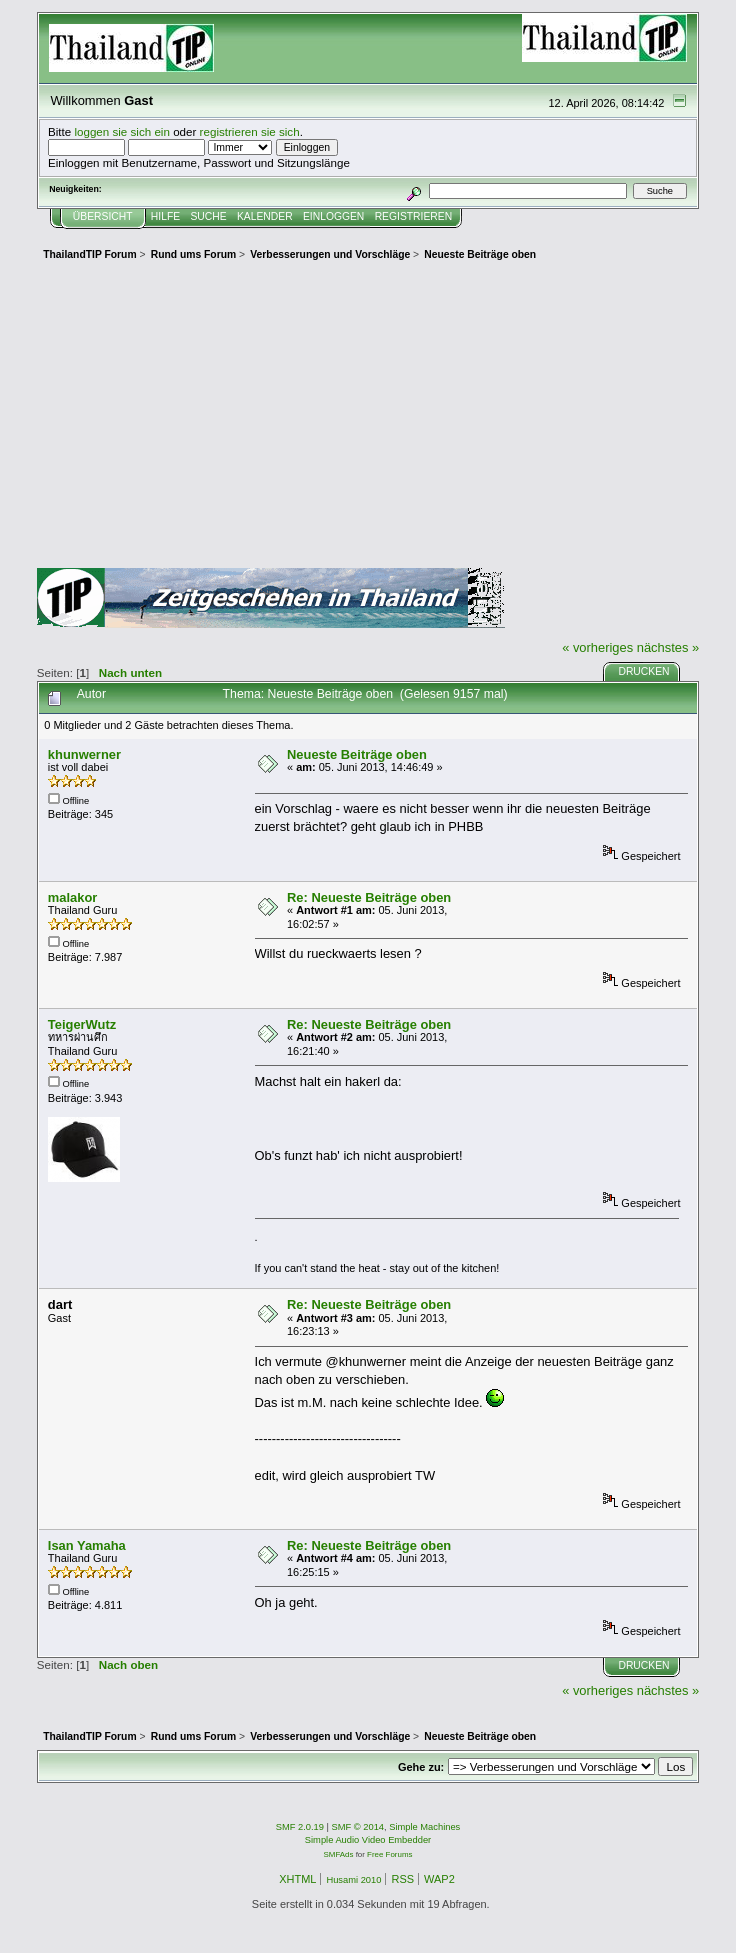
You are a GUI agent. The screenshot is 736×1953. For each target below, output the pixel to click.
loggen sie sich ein (122, 131)
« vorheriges (597, 647)
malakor (73, 897)
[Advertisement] (368, 418)
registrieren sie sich (250, 131)
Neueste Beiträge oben (357, 754)
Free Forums (389, 1854)
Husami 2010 (353, 1880)
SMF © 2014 (358, 1827)
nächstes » (668, 647)
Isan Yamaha (87, 1545)
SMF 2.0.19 (300, 1827)
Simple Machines (424, 1827)
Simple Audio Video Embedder (368, 1840)
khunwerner (84, 754)
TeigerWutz (82, 1024)
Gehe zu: (421, 1767)
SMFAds (339, 1854)
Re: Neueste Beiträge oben (369, 897)
